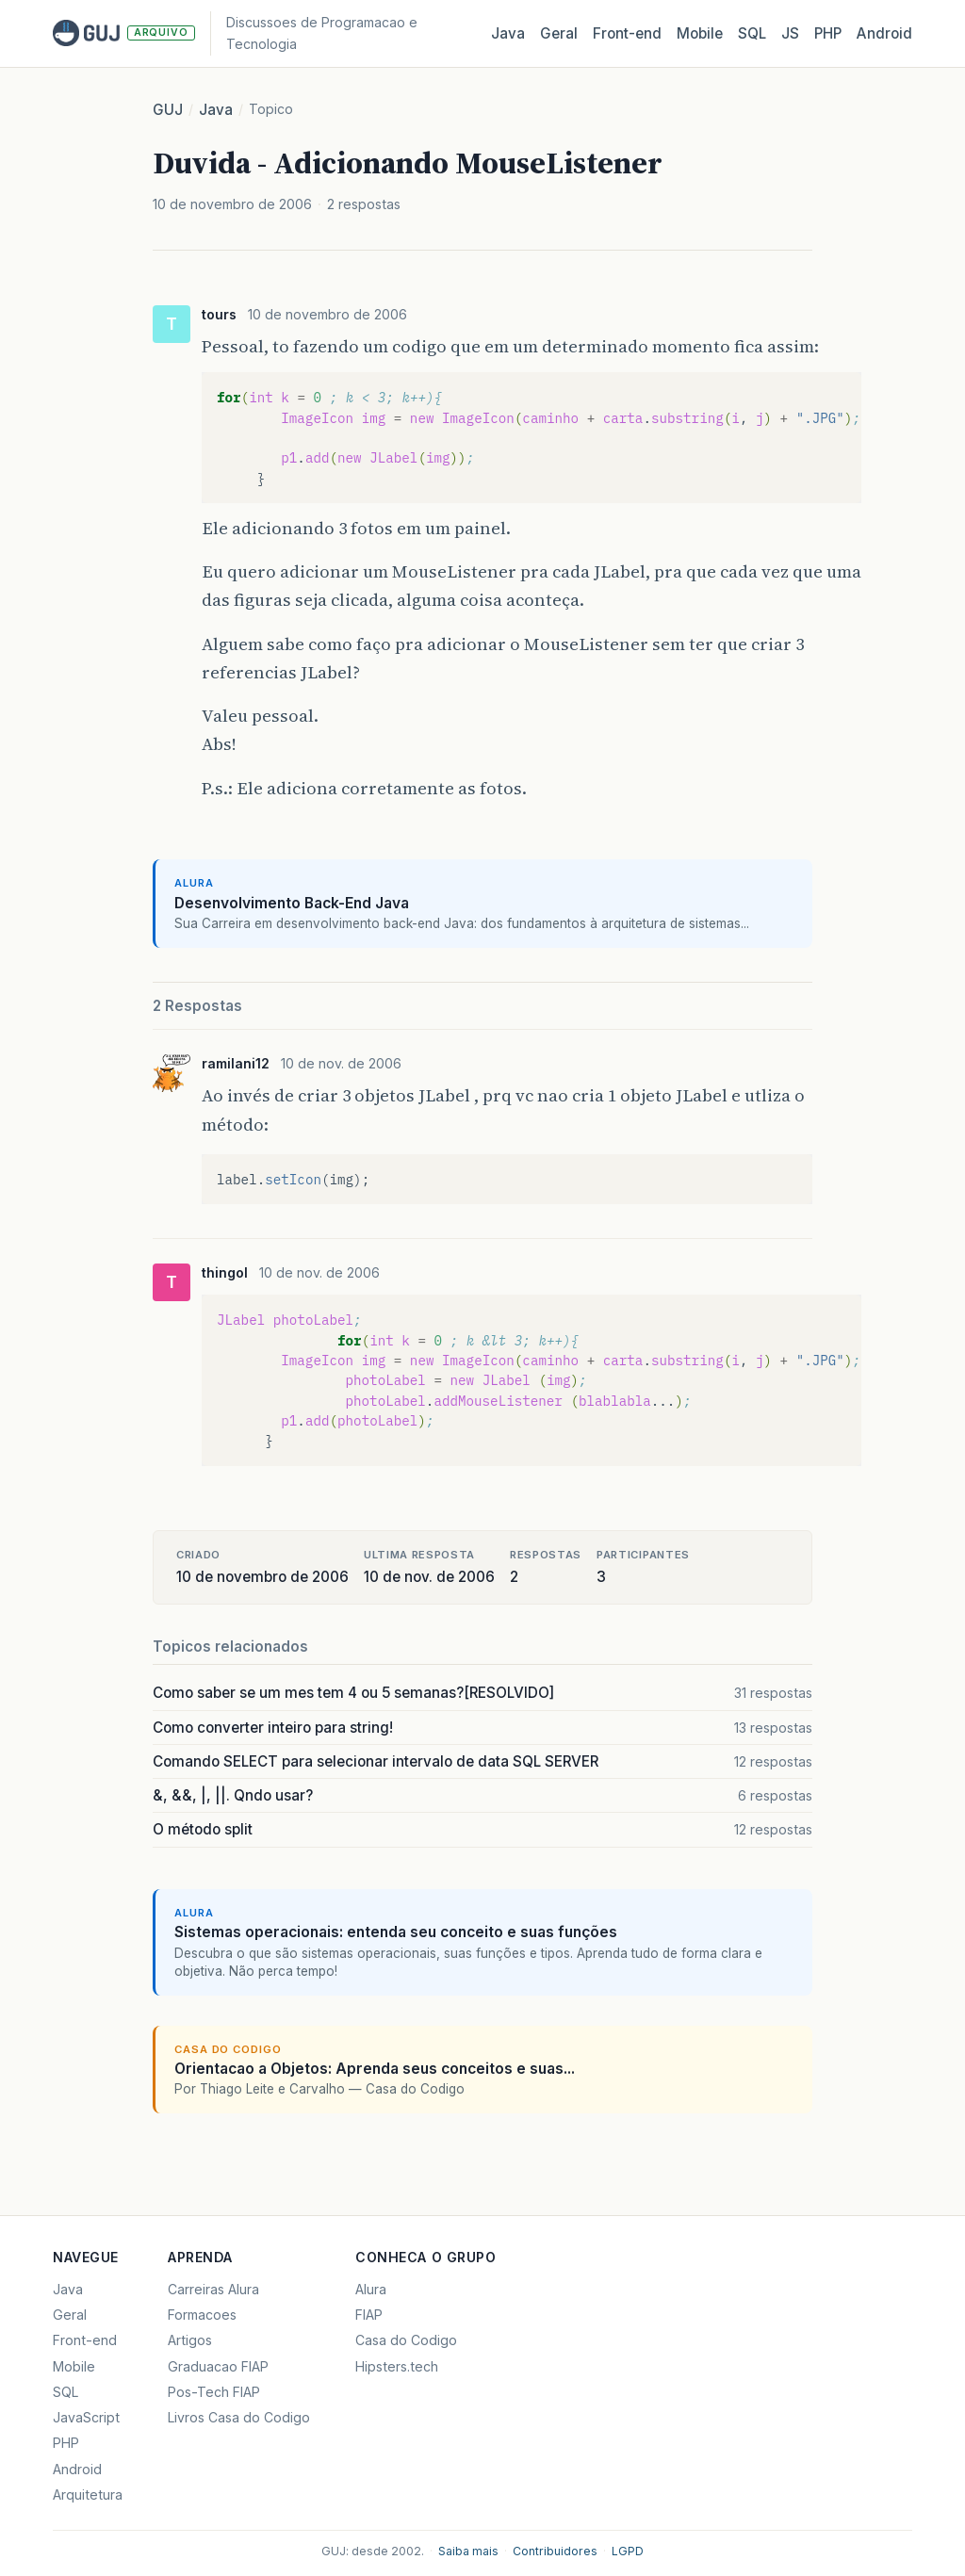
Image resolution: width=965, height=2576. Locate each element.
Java (508, 33)
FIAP (369, 2315)
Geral (559, 33)
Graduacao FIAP (218, 2366)
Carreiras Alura (213, 2289)
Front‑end (627, 33)
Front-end (85, 2340)
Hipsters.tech (396, 2366)
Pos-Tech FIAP (214, 2392)
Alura (370, 2289)
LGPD (628, 2551)
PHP (828, 33)
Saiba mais (468, 2551)
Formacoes (202, 2315)
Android (884, 33)
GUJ (168, 110)
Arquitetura (88, 2494)
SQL (752, 33)
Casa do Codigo (406, 2340)
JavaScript (86, 2417)
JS (790, 33)
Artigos (190, 2340)
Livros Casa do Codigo (239, 2417)
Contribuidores (555, 2551)
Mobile (700, 33)
